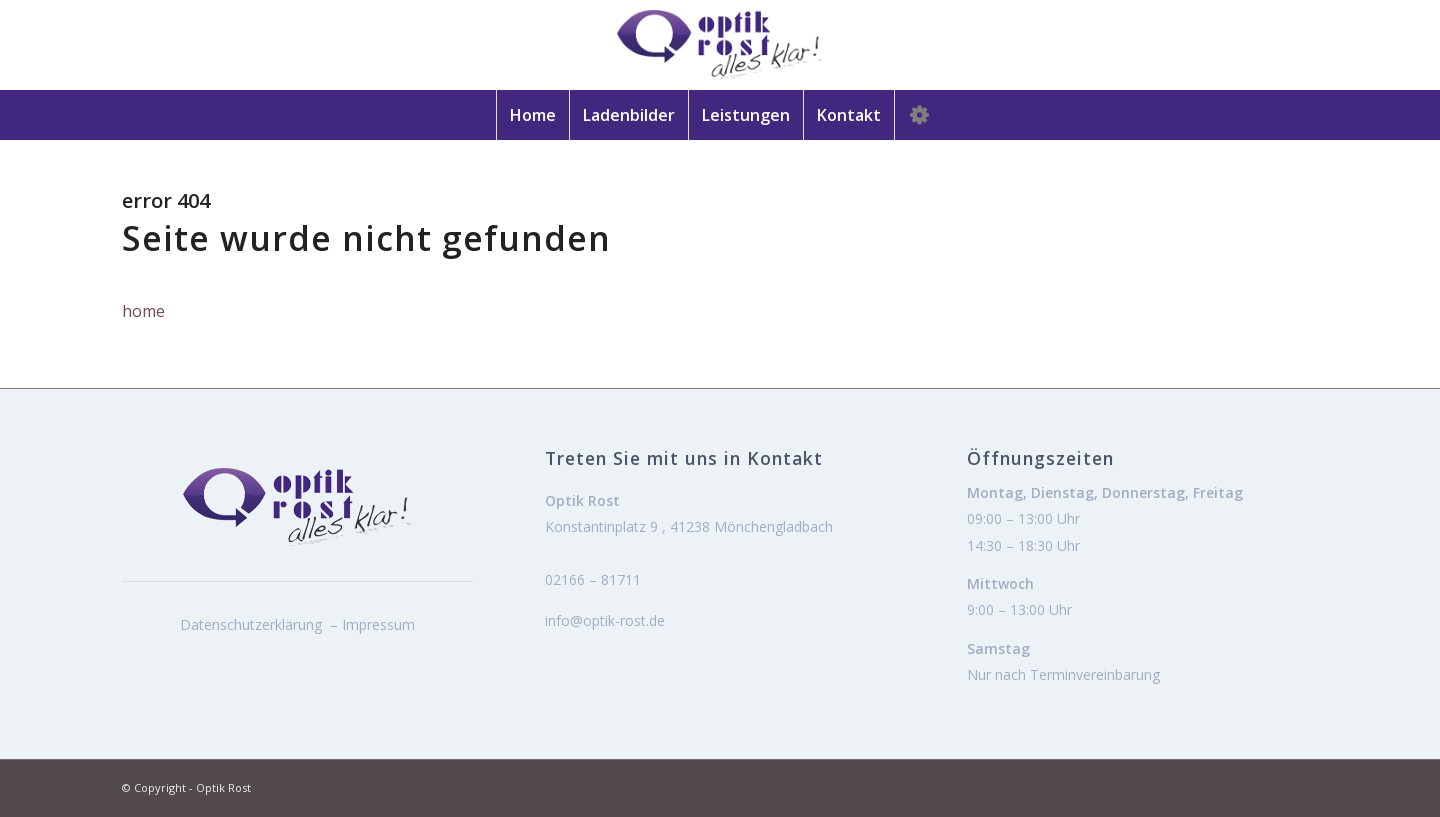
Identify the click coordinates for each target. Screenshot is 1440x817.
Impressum (378, 624)
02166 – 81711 (593, 579)
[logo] (720, 45)
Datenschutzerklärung (251, 624)
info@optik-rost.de (605, 620)
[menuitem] (532, 115)
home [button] (143, 311)
